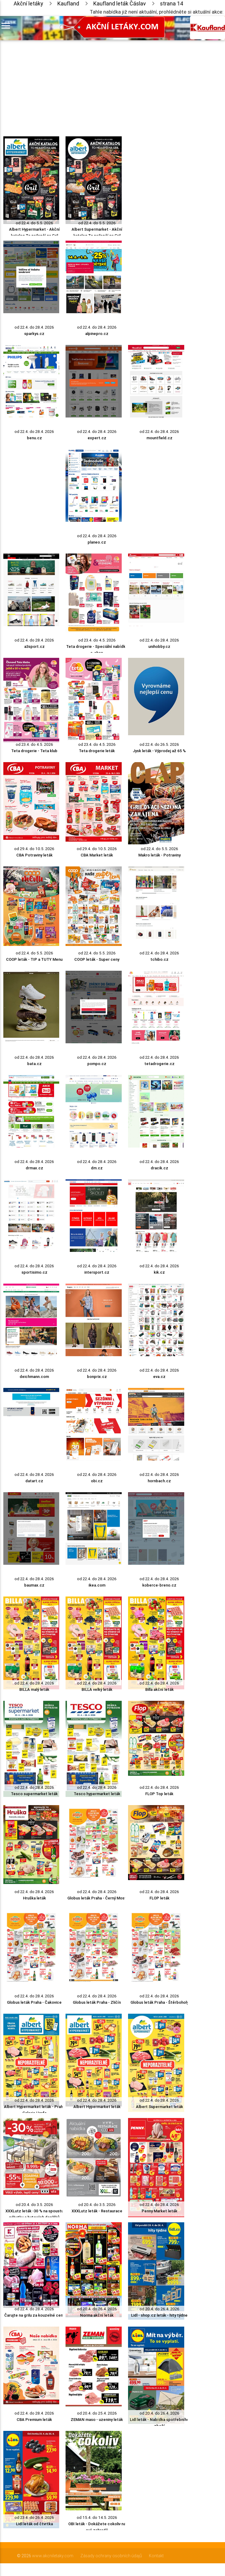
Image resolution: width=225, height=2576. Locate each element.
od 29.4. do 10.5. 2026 (34, 848)
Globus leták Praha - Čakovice (34, 2002)
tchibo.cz (159, 959)
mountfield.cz (159, 437)
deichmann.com (34, 1376)
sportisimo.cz (34, 1272)
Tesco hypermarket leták (97, 1793)
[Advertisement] (94, 82)
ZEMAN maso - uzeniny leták (97, 2419)
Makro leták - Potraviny (159, 855)
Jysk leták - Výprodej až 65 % (159, 750)
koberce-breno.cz (159, 1585)
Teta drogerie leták (97, 750)
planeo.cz (97, 542)
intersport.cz (96, 1272)
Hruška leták (34, 1898)
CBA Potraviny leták (34, 855)
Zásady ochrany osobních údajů (111, 2555)
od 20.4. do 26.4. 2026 (97, 2308)
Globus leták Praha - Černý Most (96, 1898)
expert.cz (97, 437)
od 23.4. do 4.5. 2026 (97, 640)
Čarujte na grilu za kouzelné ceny (34, 2315)
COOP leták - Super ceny (96, 959)
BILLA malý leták (34, 1689)
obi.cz (97, 1480)
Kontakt (156, 2555)
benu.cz (34, 437)
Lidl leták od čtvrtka (34, 2523)
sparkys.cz (34, 333)
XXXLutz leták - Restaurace (97, 2211)
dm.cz (97, 1168)
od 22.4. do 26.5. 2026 (159, 744)
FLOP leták (159, 1898)
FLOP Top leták (159, 1793)
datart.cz (34, 1480)
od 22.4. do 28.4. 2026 (34, 327)
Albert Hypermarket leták (97, 2106)
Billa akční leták (159, 1689)
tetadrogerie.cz (159, 1063)
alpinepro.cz (96, 333)
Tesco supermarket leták (34, 1793)
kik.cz (159, 1272)
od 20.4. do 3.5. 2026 (34, 2204)
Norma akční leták (97, 2315)
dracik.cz (159, 1168)
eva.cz (159, 1376)
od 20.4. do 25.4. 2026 (97, 2413)
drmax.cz (34, 1168)
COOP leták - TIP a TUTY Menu (34, 959)
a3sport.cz (34, 646)
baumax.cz (34, 1585)
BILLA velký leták (97, 1689)
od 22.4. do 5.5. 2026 (34, 223)
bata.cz (34, 1063)
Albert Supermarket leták (159, 2106)
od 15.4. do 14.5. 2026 (97, 2517)
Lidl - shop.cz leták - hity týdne (159, 2315)
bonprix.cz (97, 1376)
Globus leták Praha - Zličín (97, 2002)
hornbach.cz (159, 1480)
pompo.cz (96, 1063)
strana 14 (171, 3)
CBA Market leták (97, 855)
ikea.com (96, 1585)
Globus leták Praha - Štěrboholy (159, 2002)
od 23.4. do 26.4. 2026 (34, 2517)
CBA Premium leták (34, 2419)
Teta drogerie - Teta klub (34, 750)
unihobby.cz (159, 646)
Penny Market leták (159, 2211)
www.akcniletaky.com (52, 2555)
